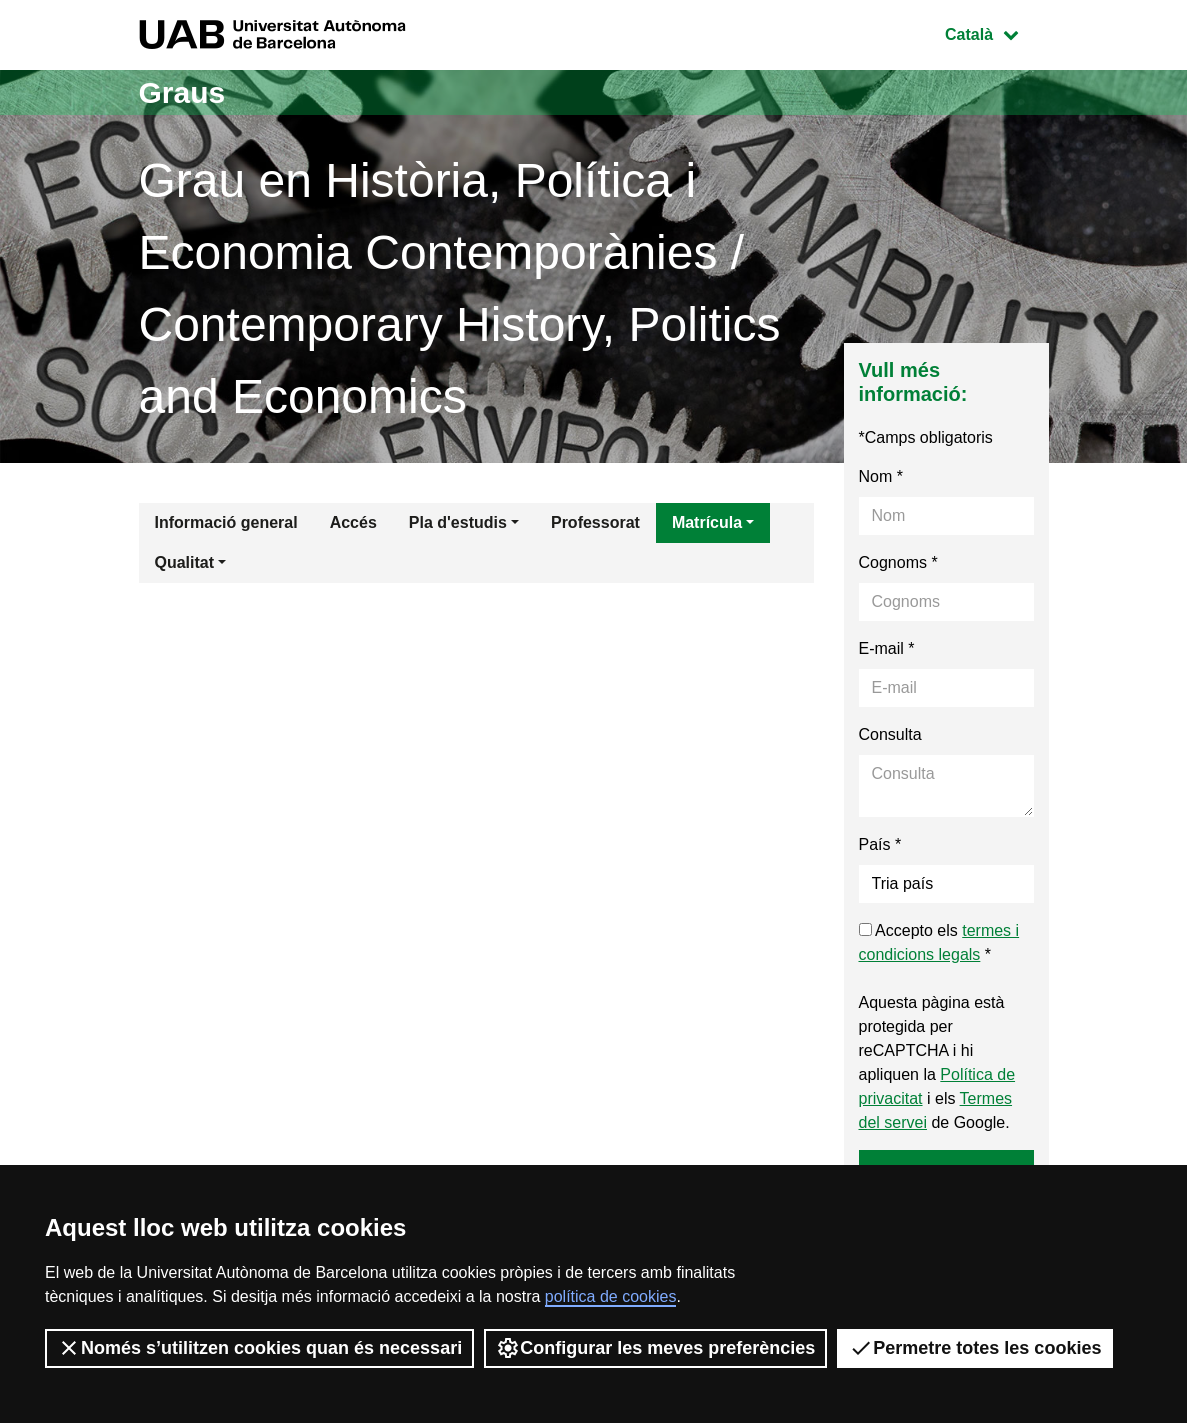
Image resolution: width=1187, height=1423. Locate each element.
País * (880, 844)
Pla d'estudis (458, 522)
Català (996, 32)
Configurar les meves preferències (655, 1348)
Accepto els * (939, 942)
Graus (182, 92)
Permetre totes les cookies (975, 1348)
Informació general (226, 522)
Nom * (881, 476)
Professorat (595, 522)
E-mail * (887, 648)
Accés (353, 522)
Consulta (890, 734)
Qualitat (185, 562)
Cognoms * (898, 562)
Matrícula (707, 522)
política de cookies (611, 1296)
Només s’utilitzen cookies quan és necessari (259, 1348)
